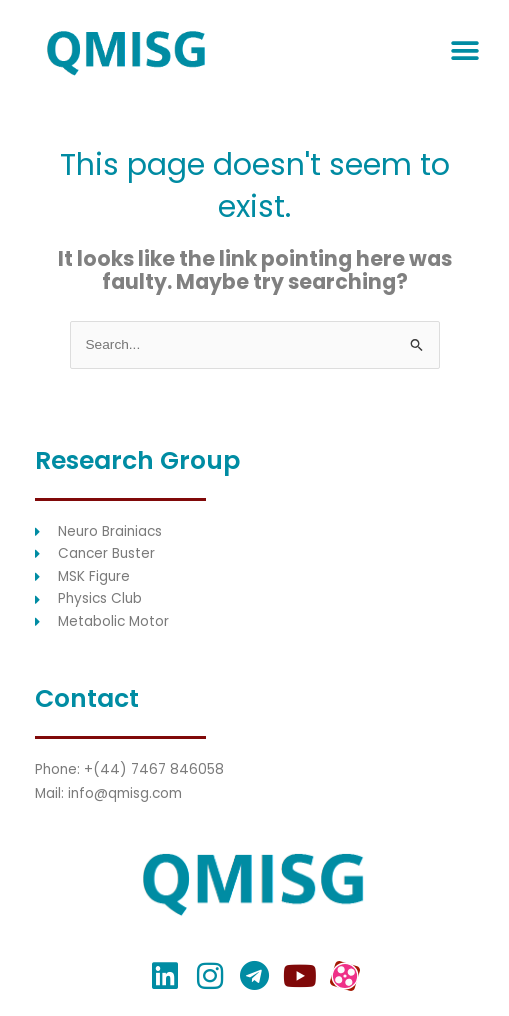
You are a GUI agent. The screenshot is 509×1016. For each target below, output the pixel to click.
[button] (464, 51)
